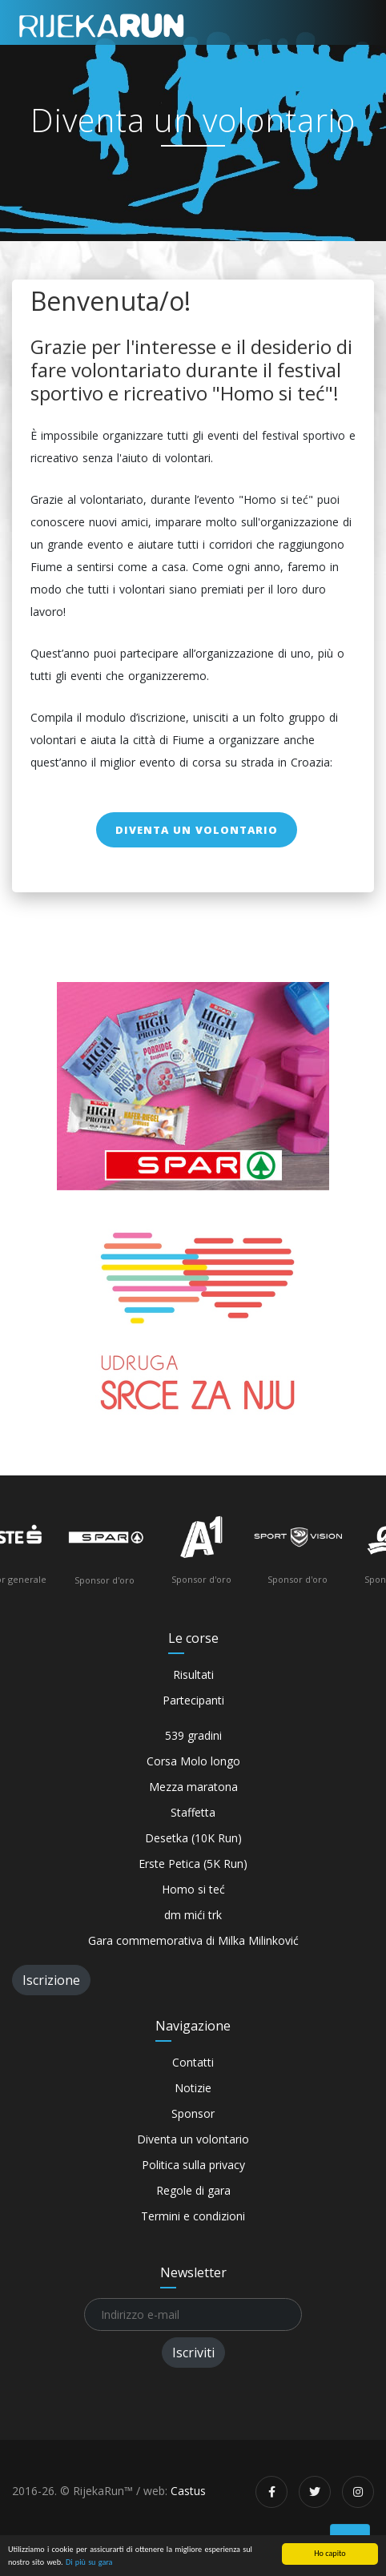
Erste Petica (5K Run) (193, 1863)
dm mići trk (193, 1914)
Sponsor (193, 2113)
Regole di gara (193, 2190)
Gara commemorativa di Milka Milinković (193, 1940)
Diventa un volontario (196, 830)
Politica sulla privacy (193, 2164)
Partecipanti (193, 1700)
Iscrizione (51, 1980)
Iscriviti (193, 2352)
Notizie (193, 2087)
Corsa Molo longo (193, 1761)
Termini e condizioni (193, 2216)
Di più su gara (89, 2562)
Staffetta (193, 1812)
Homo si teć (193, 1889)
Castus (188, 2490)
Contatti (193, 2062)
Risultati (193, 1674)
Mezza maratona (193, 1786)
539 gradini (193, 1735)
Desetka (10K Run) (193, 1837)
